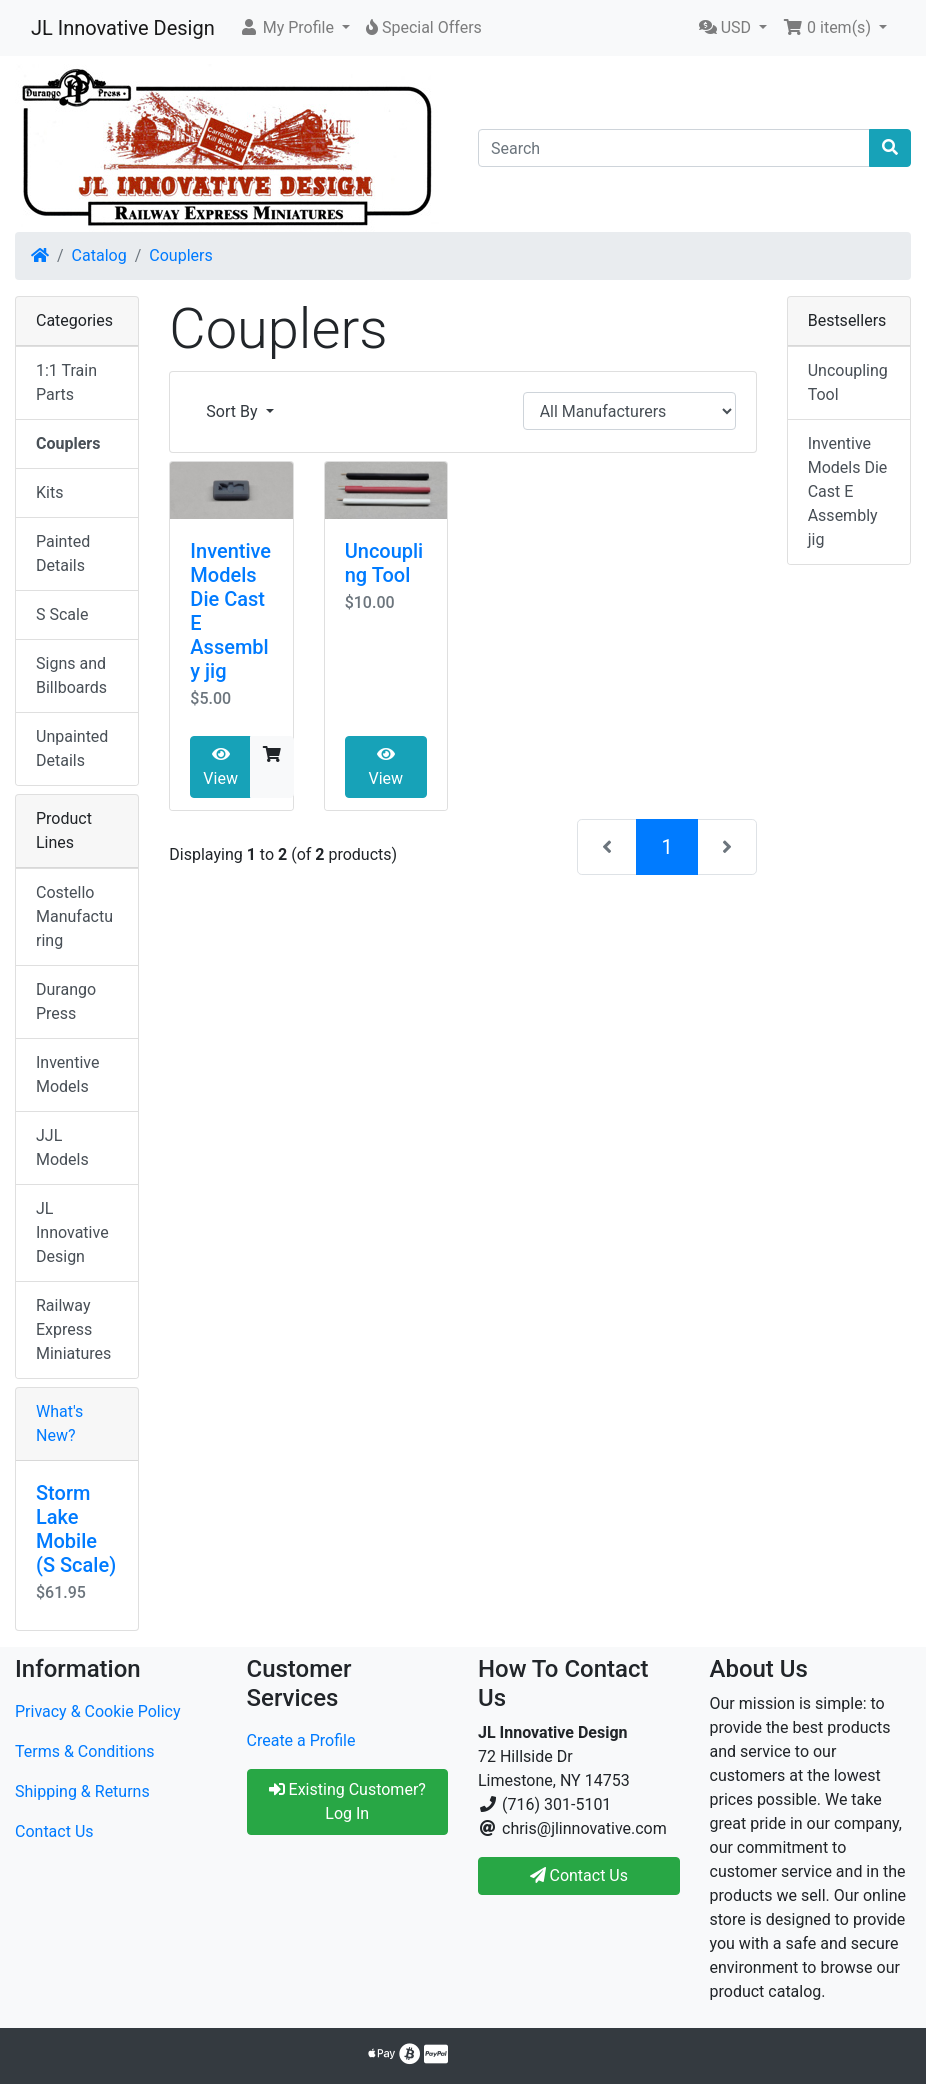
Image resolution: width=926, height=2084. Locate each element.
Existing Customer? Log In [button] (347, 1801)
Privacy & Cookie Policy (98, 1711)
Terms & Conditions (85, 1751)
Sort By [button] (233, 411)
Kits (49, 492)
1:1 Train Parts (66, 382)
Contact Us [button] (579, 1875)
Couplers (180, 255)
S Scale (62, 614)
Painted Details (63, 553)
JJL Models (62, 1147)
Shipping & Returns (82, 1791)
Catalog (99, 255)
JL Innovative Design (123, 28)
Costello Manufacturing (74, 916)
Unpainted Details (72, 748)
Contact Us (54, 1831)
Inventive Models (67, 1074)
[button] (294, 28)
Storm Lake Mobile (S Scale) (76, 1529)
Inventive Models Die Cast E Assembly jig (848, 491)
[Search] (674, 148)
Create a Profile (301, 1740)
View (220, 767)
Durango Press (66, 1001)
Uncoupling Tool (384, 563)
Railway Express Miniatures (73, 1329)
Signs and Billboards (71, 675)
